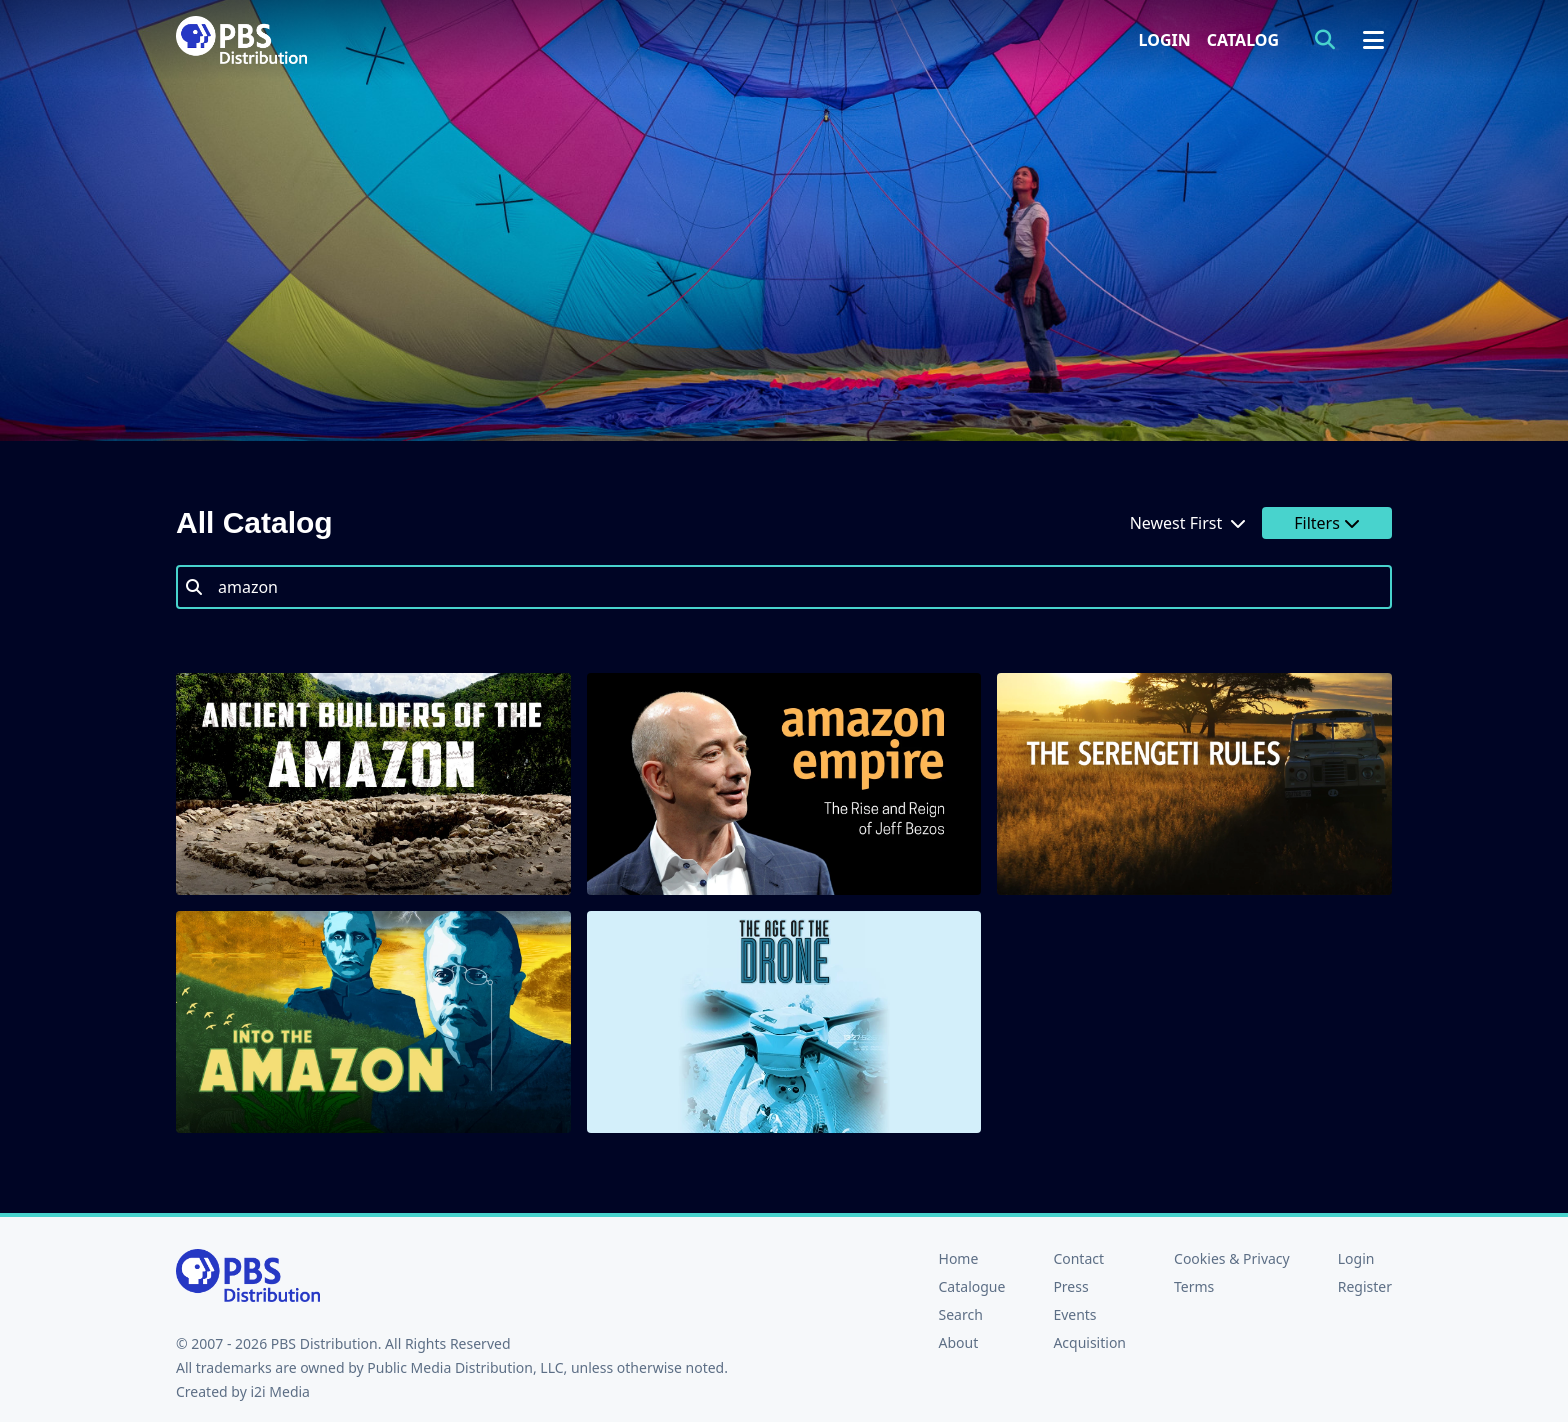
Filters (1327, 523)
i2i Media (280, 1391)
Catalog (1243, 40)
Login (1165, 40)
